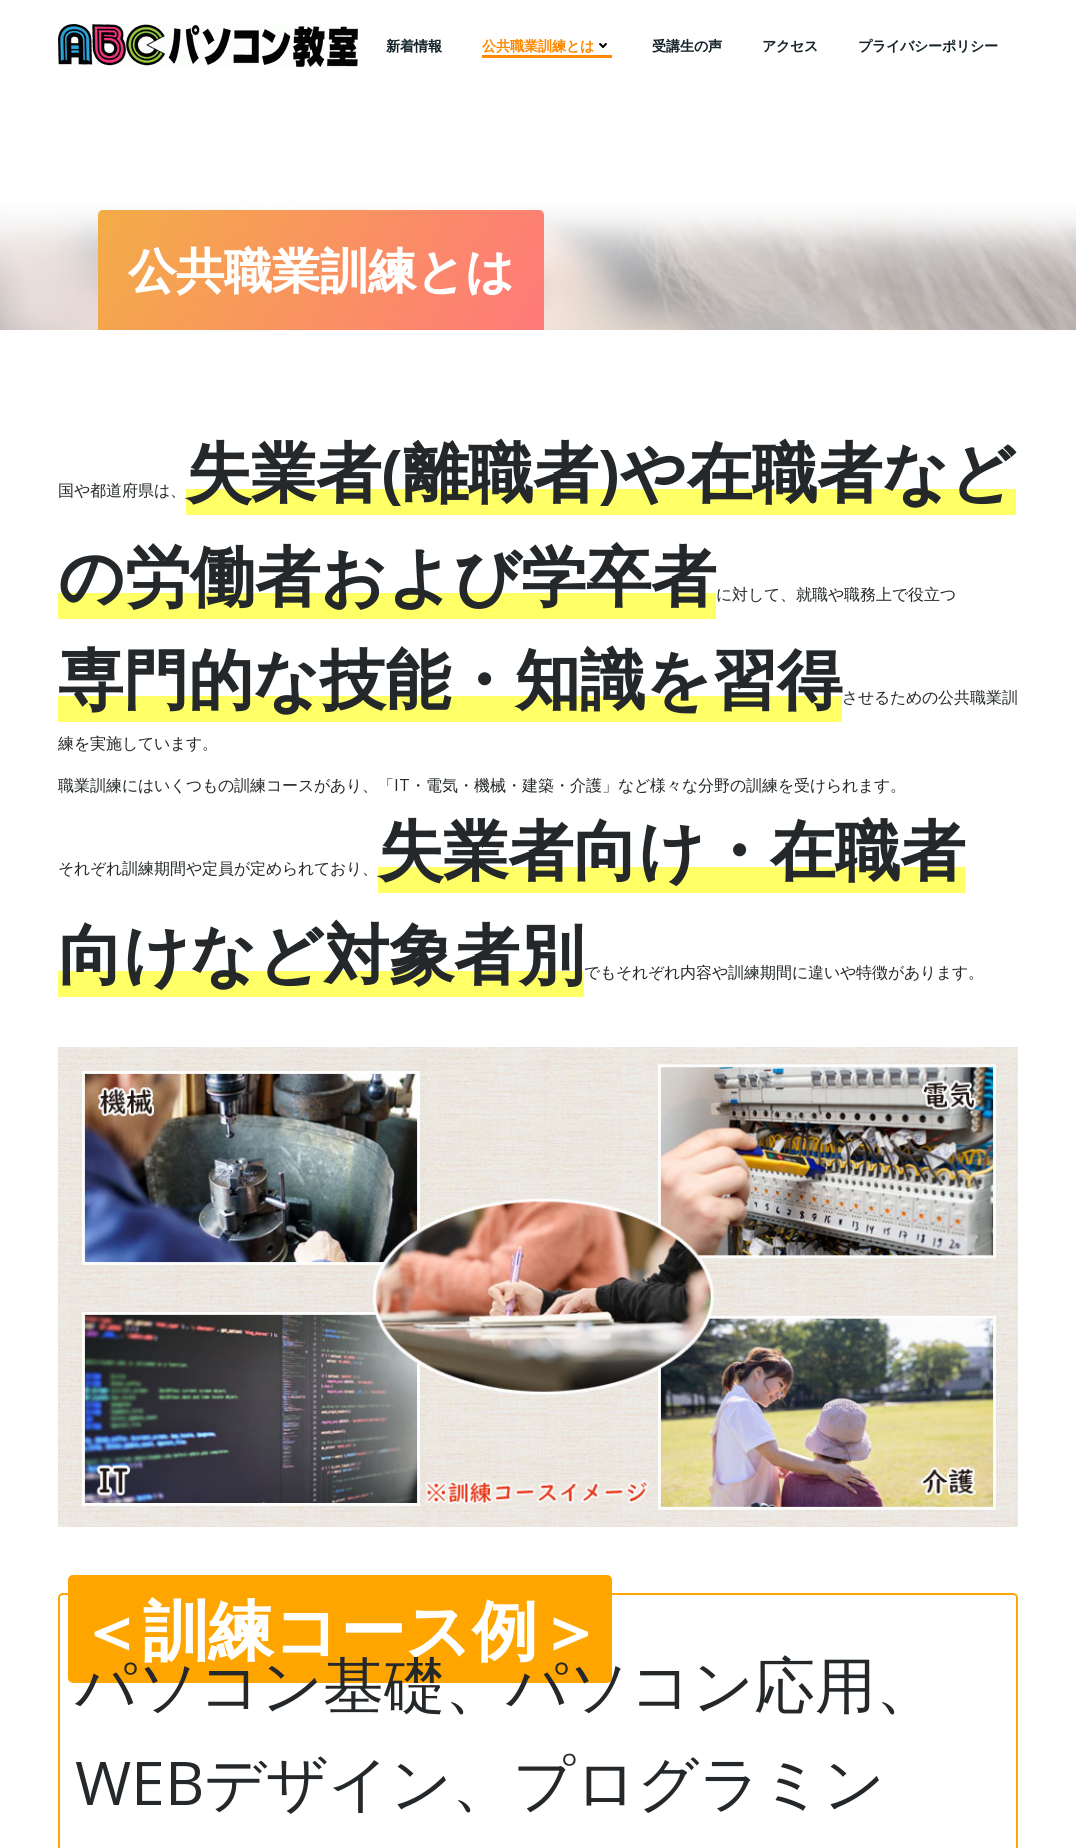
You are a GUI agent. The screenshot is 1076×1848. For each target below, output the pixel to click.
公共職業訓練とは (547, 45)
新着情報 (414, 45)
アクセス (790, 45)
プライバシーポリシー (928, 45)
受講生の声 (687, 45)
